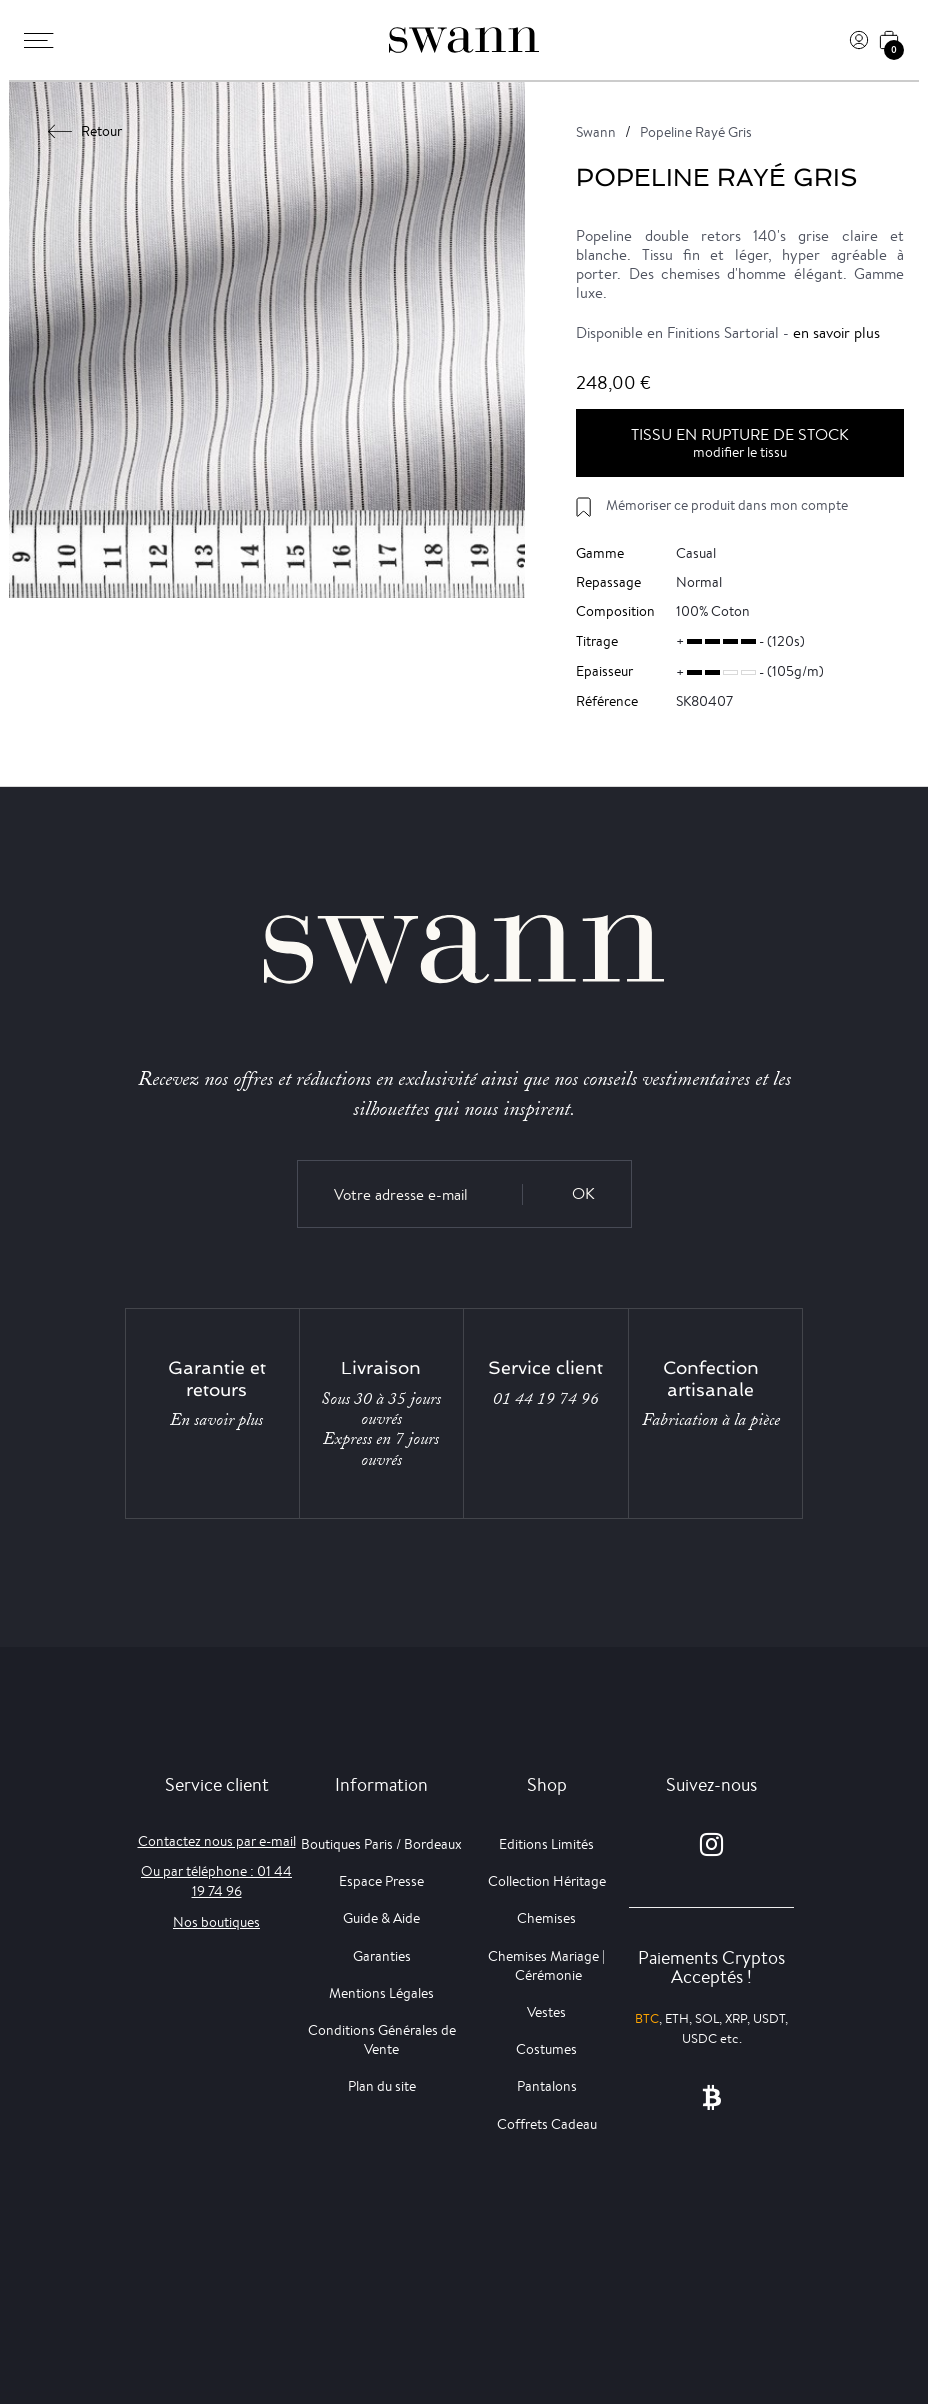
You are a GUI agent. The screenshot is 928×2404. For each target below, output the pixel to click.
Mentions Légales (381, 1993)
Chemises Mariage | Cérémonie (546, 1965)
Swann (596, 132)
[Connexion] (859, 40)
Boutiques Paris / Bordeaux (381, 1844)
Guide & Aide (381, 1918)
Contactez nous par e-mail (217, 1841)
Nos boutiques (216, 1922)
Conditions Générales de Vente (382, 2039)
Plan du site (382, 2086)
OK (583, 1193)
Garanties (382, 1956)
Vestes (546, 2012)
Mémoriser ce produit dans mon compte (727, 505)
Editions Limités (546, 1844)
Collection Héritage (547, 1881)
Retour (85, 131)
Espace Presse (381, 1881)
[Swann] (464, 40)
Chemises (546, 1918)
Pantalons (547, 2086)
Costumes (546, 2049)
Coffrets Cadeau (547, 2124)
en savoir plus (836, 332)
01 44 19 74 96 (546, 1399)
